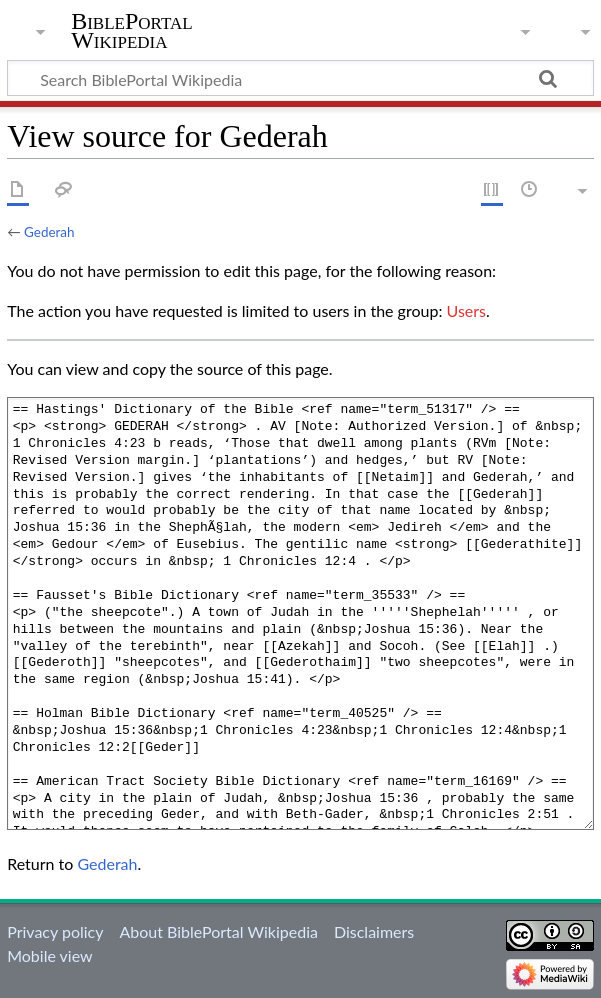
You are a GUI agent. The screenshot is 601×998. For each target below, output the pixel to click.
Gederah (49, 232)
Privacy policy (55, 931)
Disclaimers (374, 931)
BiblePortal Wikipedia (131, 31)
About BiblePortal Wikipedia (218, 931)
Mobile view (49, 955)
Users (466, 310)
